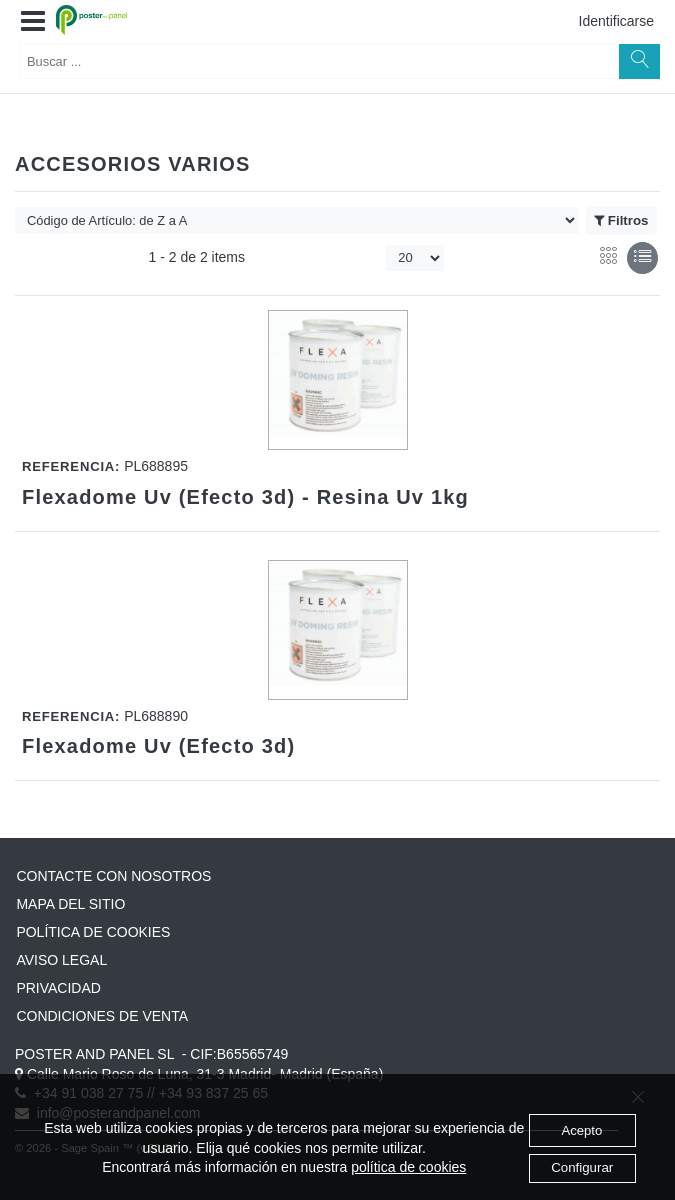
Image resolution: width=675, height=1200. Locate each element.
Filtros (621, 221)
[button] (33, 22)
